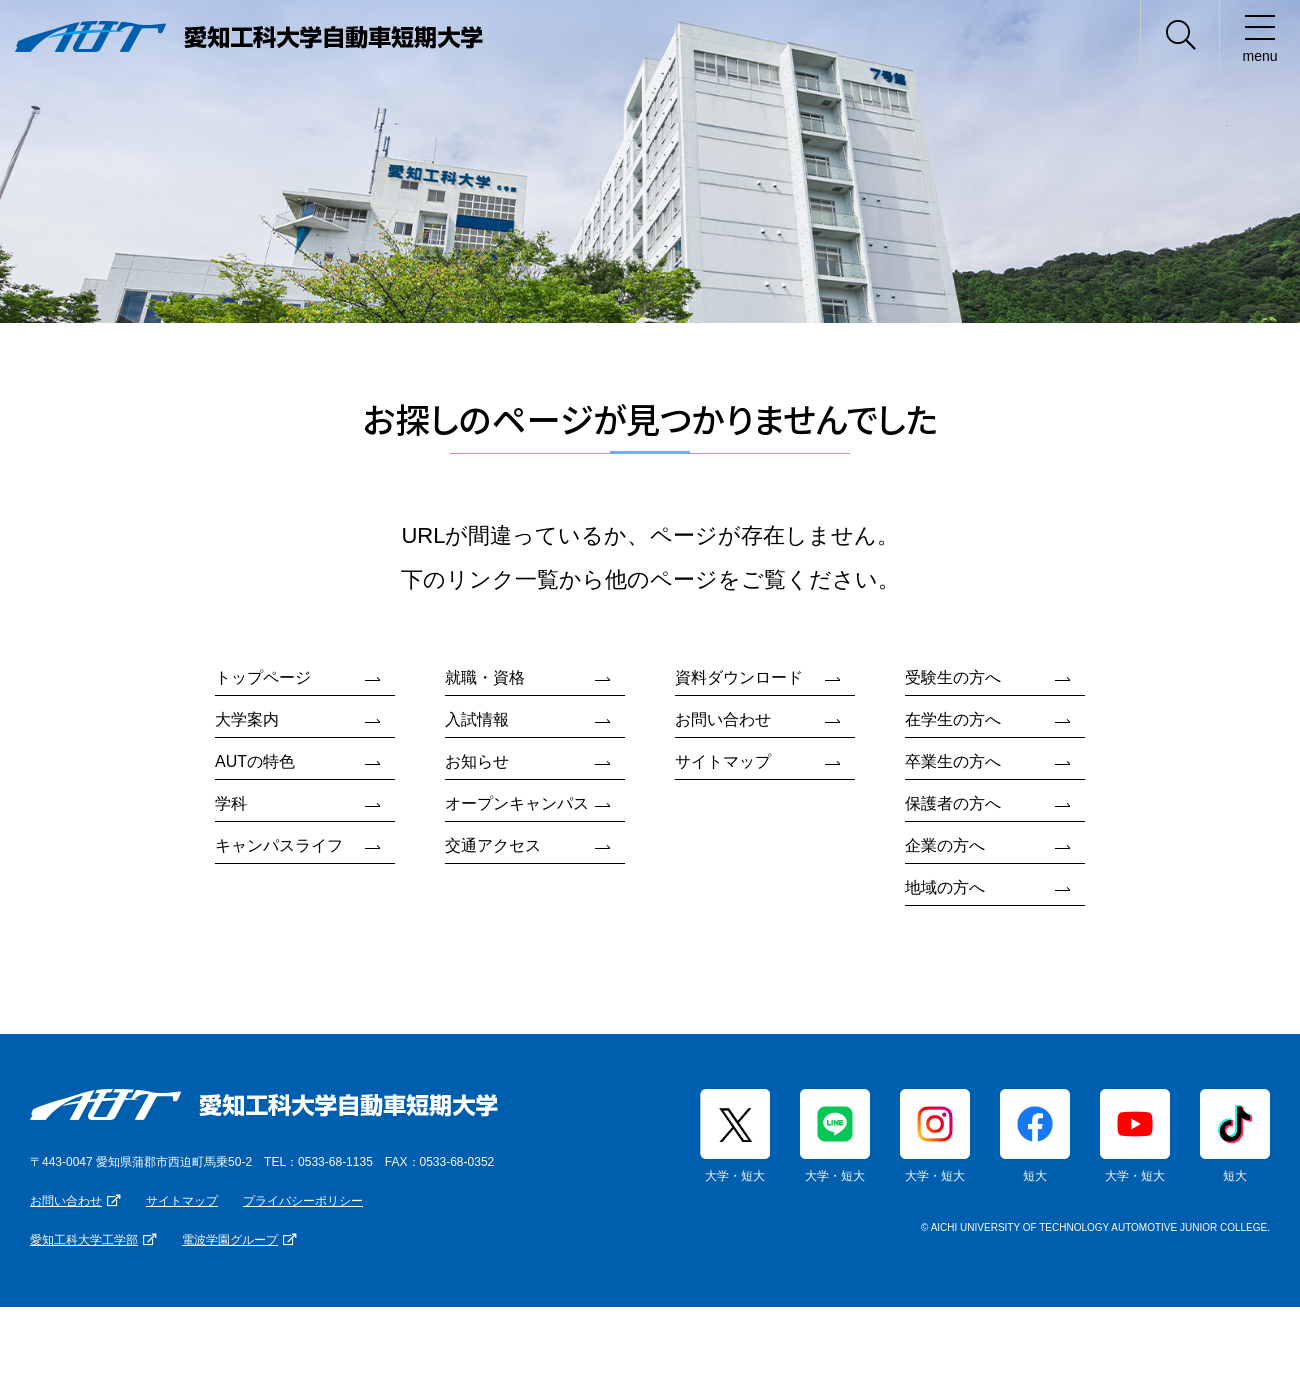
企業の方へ (945, 845)
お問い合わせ (723, 719)
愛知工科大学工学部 (84, 1240)
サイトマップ (723, 761)
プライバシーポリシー (303, 1201)
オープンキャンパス (517, 803)
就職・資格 (485, 677)
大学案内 (247, 719)
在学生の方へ (953, 719)
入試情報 (477, 719)
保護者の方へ (953, 803)
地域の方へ (945, 887)
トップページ (263, 677)
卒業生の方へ (953, 761)
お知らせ (477, 761)
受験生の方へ (953, 677)
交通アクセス (493, 845)
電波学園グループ (230, 1240)
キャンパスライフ (279, 845)
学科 (231, 803)
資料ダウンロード (739, 677)
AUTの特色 (255, 761)
